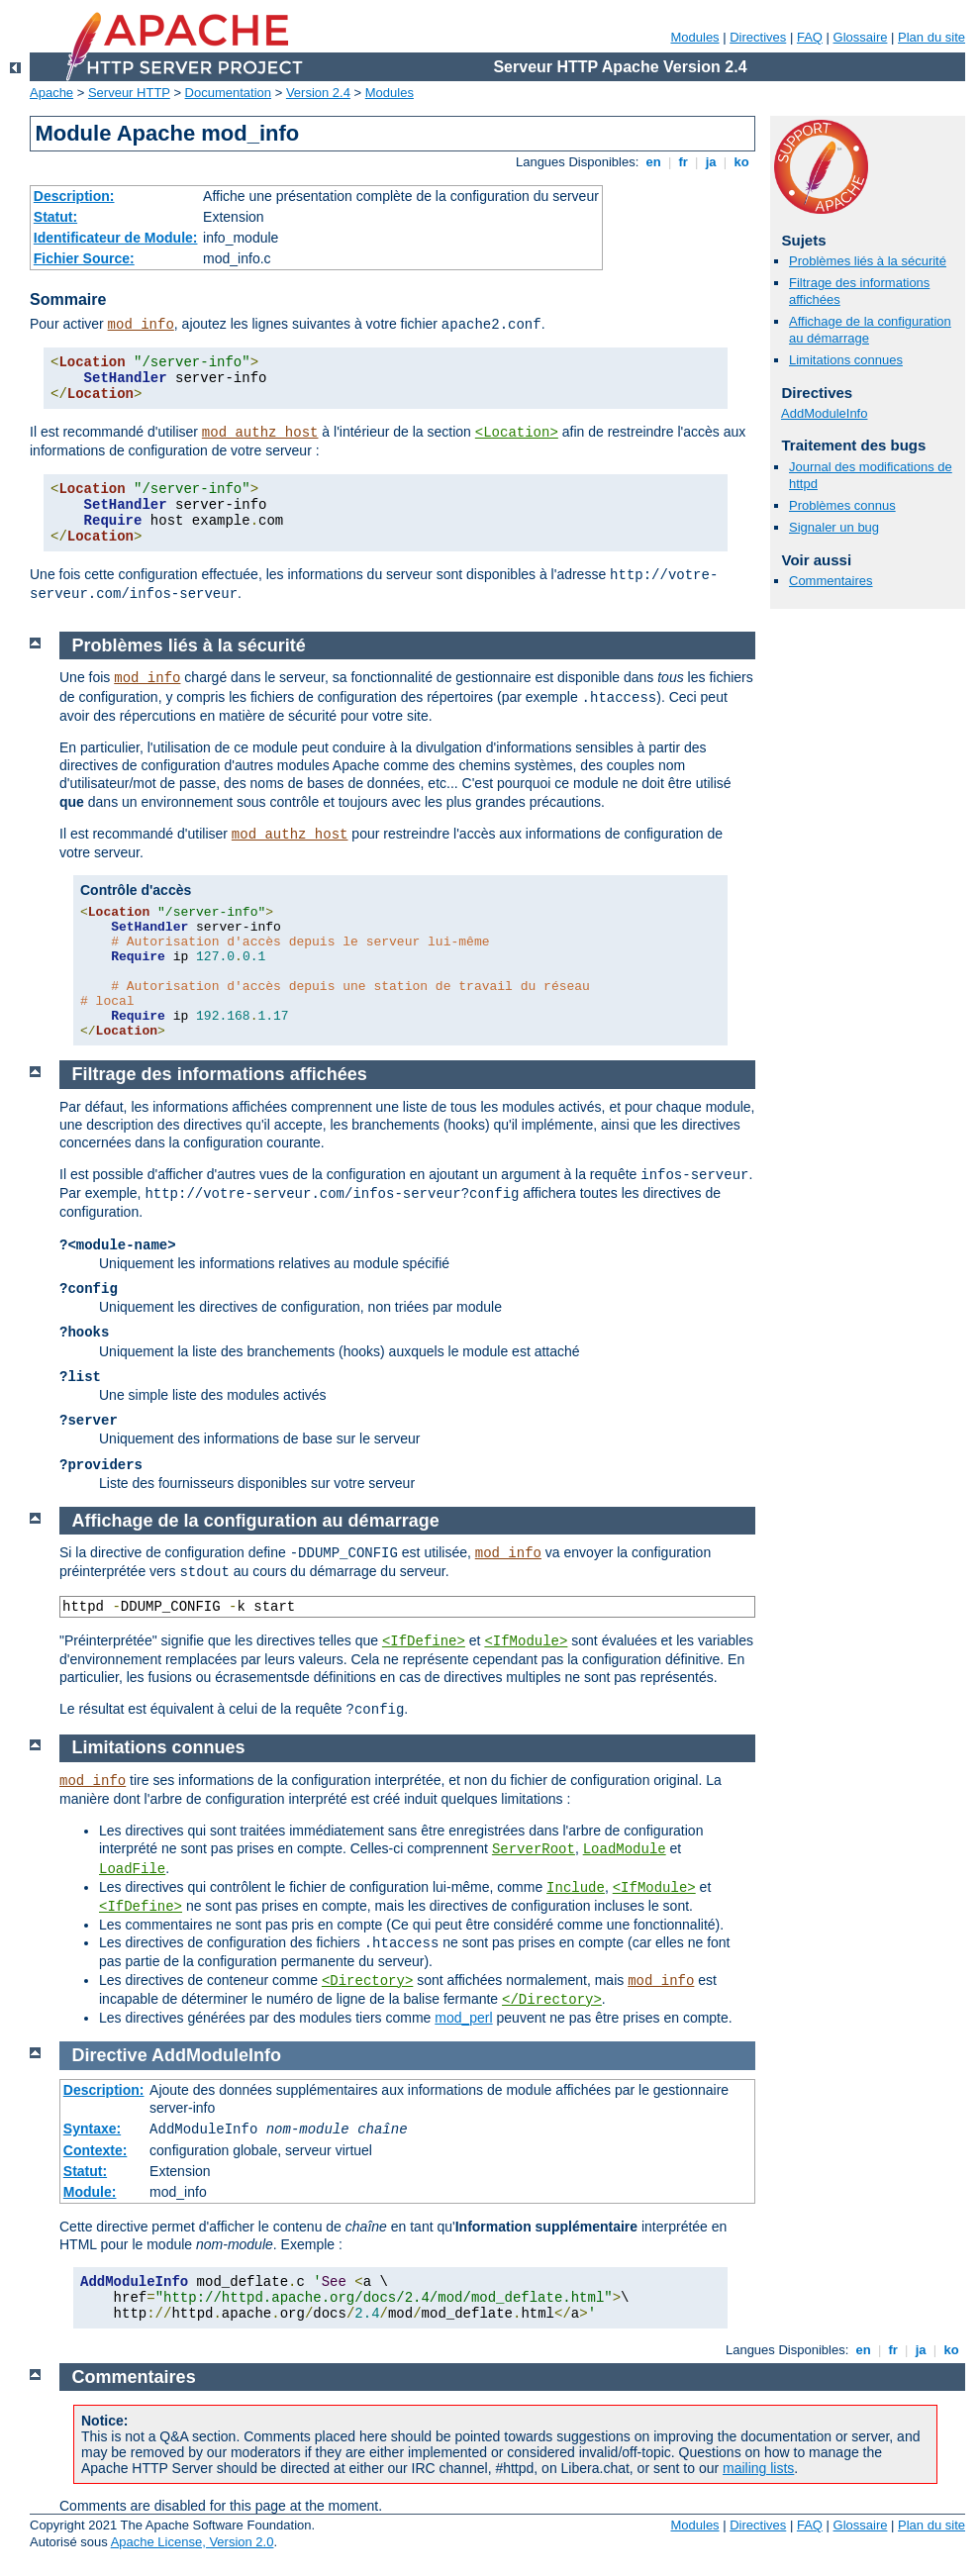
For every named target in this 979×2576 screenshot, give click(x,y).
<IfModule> (525, 1641)
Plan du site (931, 37)
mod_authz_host (260, 433)
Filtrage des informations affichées (219, 1074)
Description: (74, 196)
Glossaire (860, 37)
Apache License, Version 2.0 (192, 2541)
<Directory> (367, 1981)
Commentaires (831, 580)
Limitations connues (846, 359)
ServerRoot (533, 1849)
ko (741, 161)
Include (575, 1888)
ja (711, 161)
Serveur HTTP (129, 92)
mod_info (141, 325)
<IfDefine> (423, 1641)
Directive (109, 2055)
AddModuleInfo (824, 413)
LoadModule (624, 1849)
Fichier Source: (84, 258)
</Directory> (552, 2000)
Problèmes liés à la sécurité (867, 260)
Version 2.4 (318, 92)
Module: (90, 2192)
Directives (758, 37)
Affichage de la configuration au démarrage (256, 1521)
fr (683, 161)
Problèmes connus (842, 505)
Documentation (228, 92)
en (653, 161)
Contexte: (95, 2150)
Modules (694, 37)
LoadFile (132, 1869)
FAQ (810, 37)
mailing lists (758, 2468)
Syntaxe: (92, 2128)
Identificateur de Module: (116, 238)
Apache (51, 92)
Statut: (55, 217)
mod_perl (463, 2018)
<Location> (516, 433)
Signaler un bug (834, 527)
